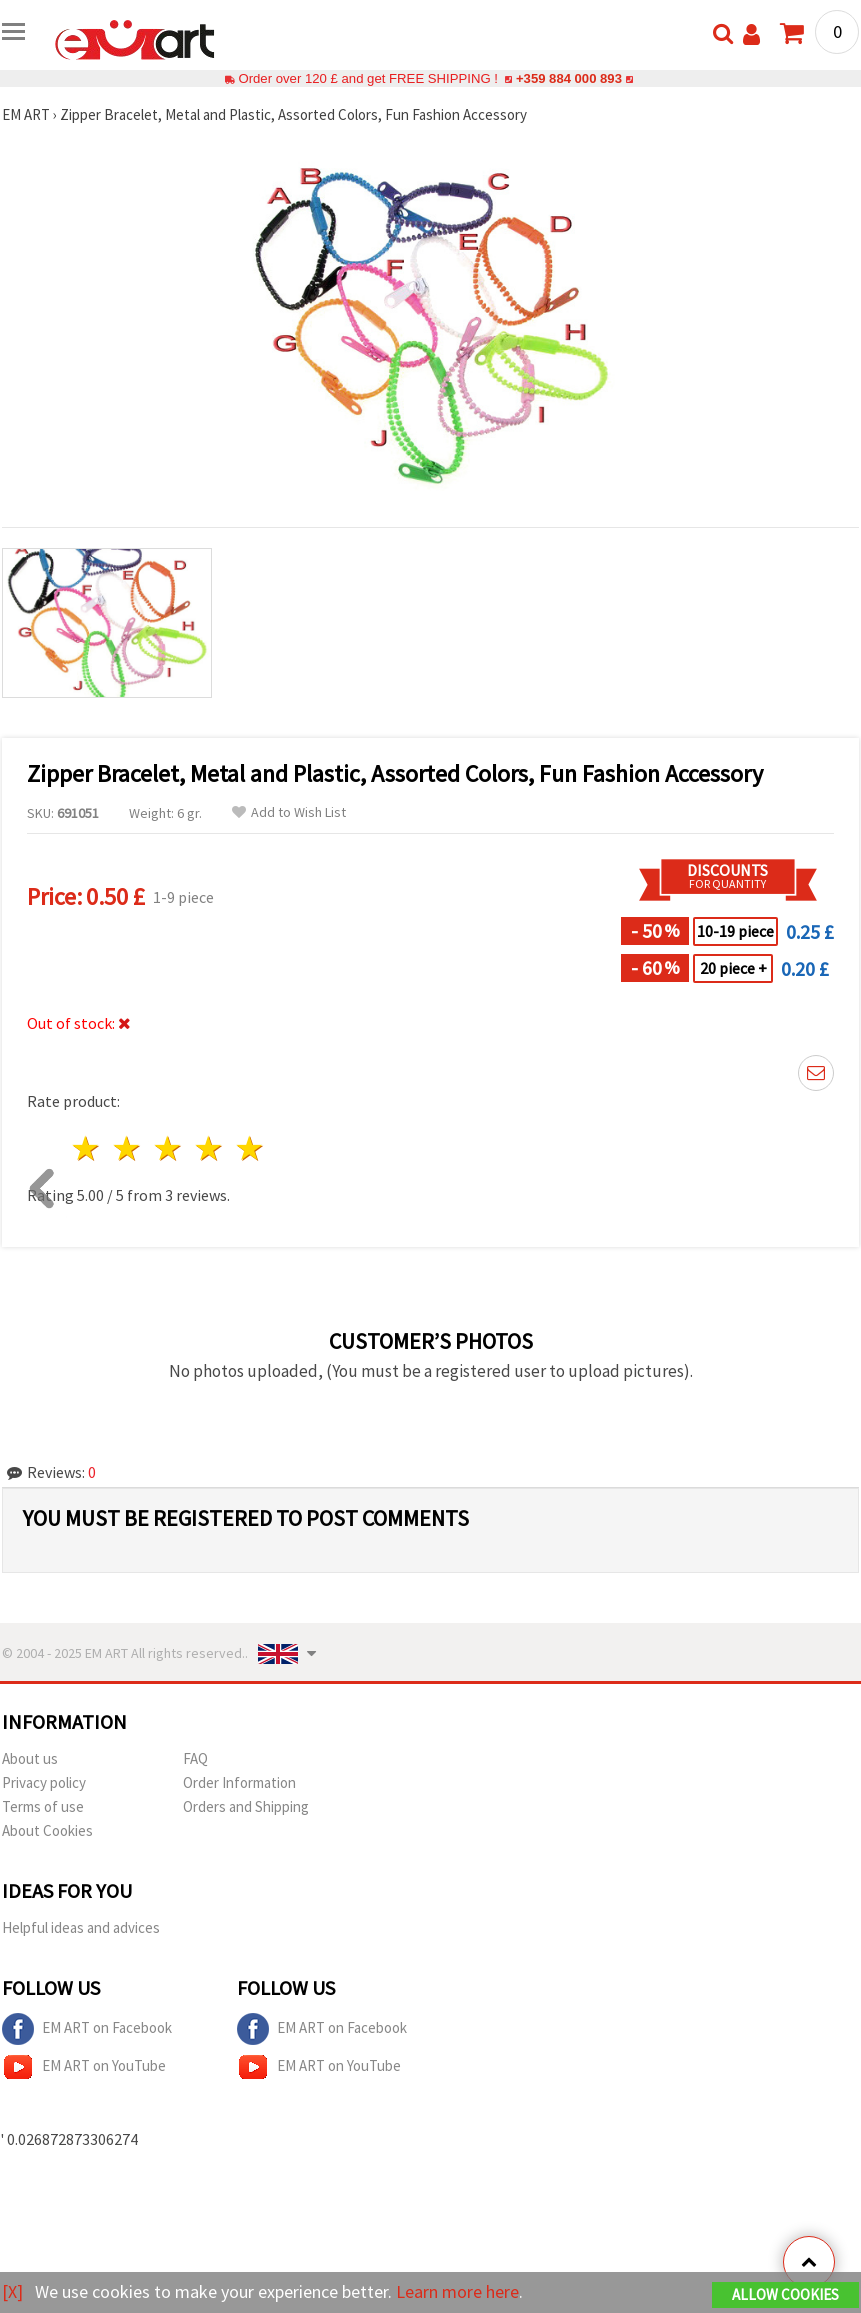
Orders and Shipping (246, 1806)
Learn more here (457, 2291)
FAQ (195, 1758)
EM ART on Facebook (87, 2029)
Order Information (239, 1782)
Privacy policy (44, 1782)
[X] (12, 2291)
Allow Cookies (785, 2294)
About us (30, 1758)
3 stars (169, 1148)
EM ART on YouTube (84, 2067)
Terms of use (43, 1806)
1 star (87, 1148)
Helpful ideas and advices (81, 1927)
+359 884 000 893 (569, 78)
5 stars (250, 1148)
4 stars (209, 1148)
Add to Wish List (289, 812)
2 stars (128, 1148)
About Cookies (47, 1830)
